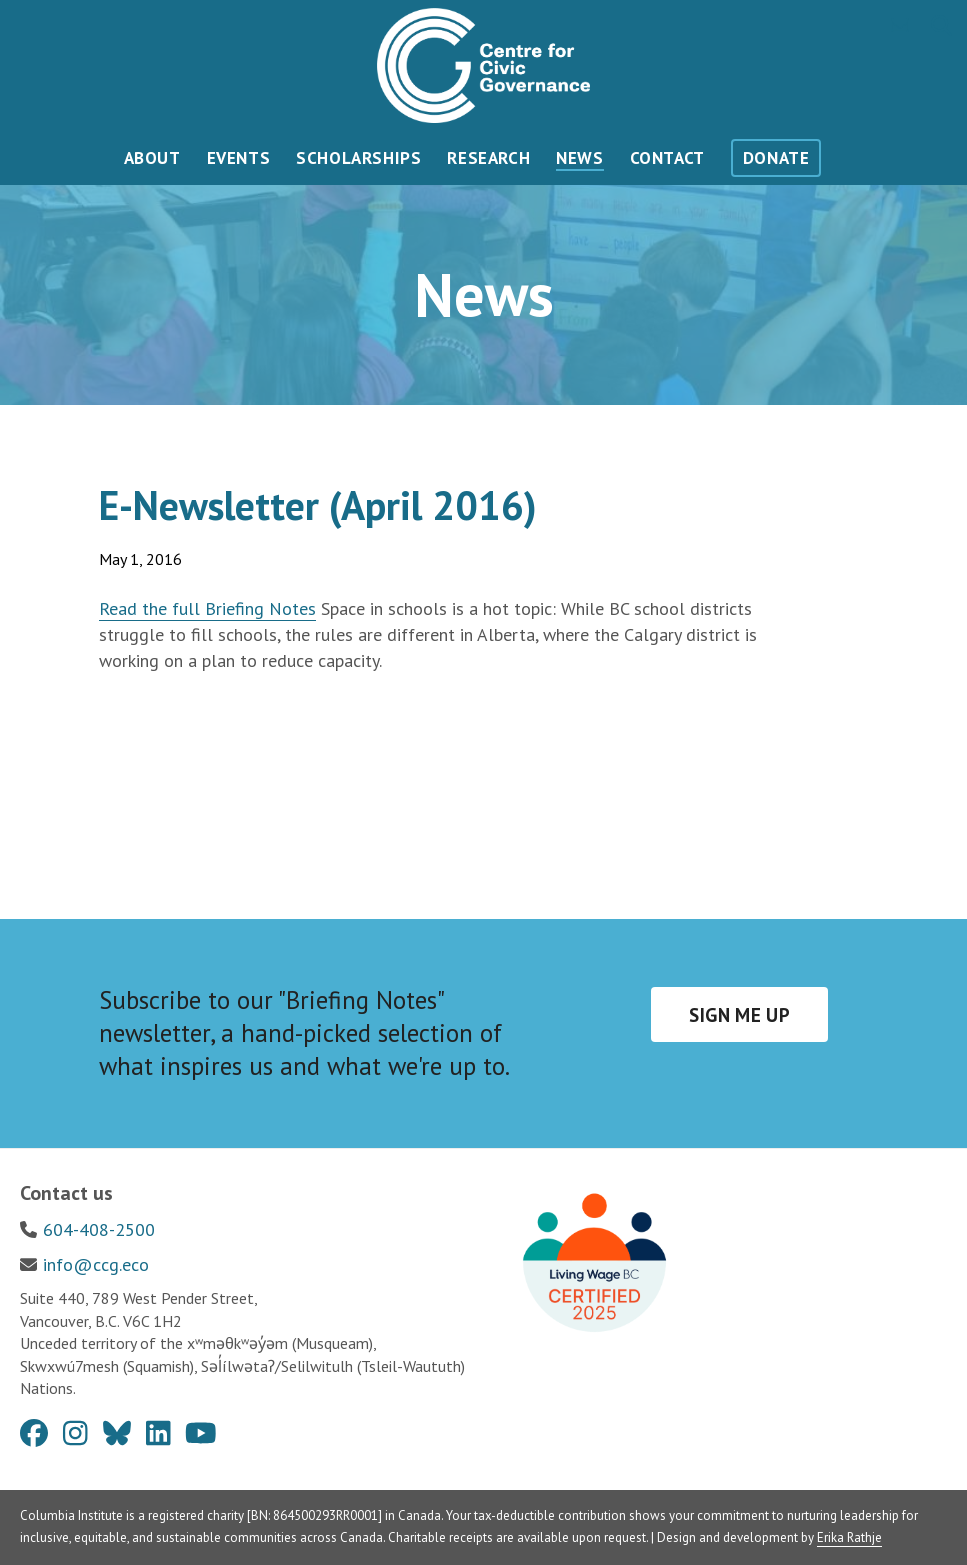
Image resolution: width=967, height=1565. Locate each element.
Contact (667, 158)
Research (488, 158)
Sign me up (739, 1015)
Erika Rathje (849, 1537)
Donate (776, 158)
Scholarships (358, 158)
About (152, 158)
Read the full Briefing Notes (207, 608)
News (579, 158)
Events (239, 158)
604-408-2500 (99, 1229)
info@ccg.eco (96, 1264)
